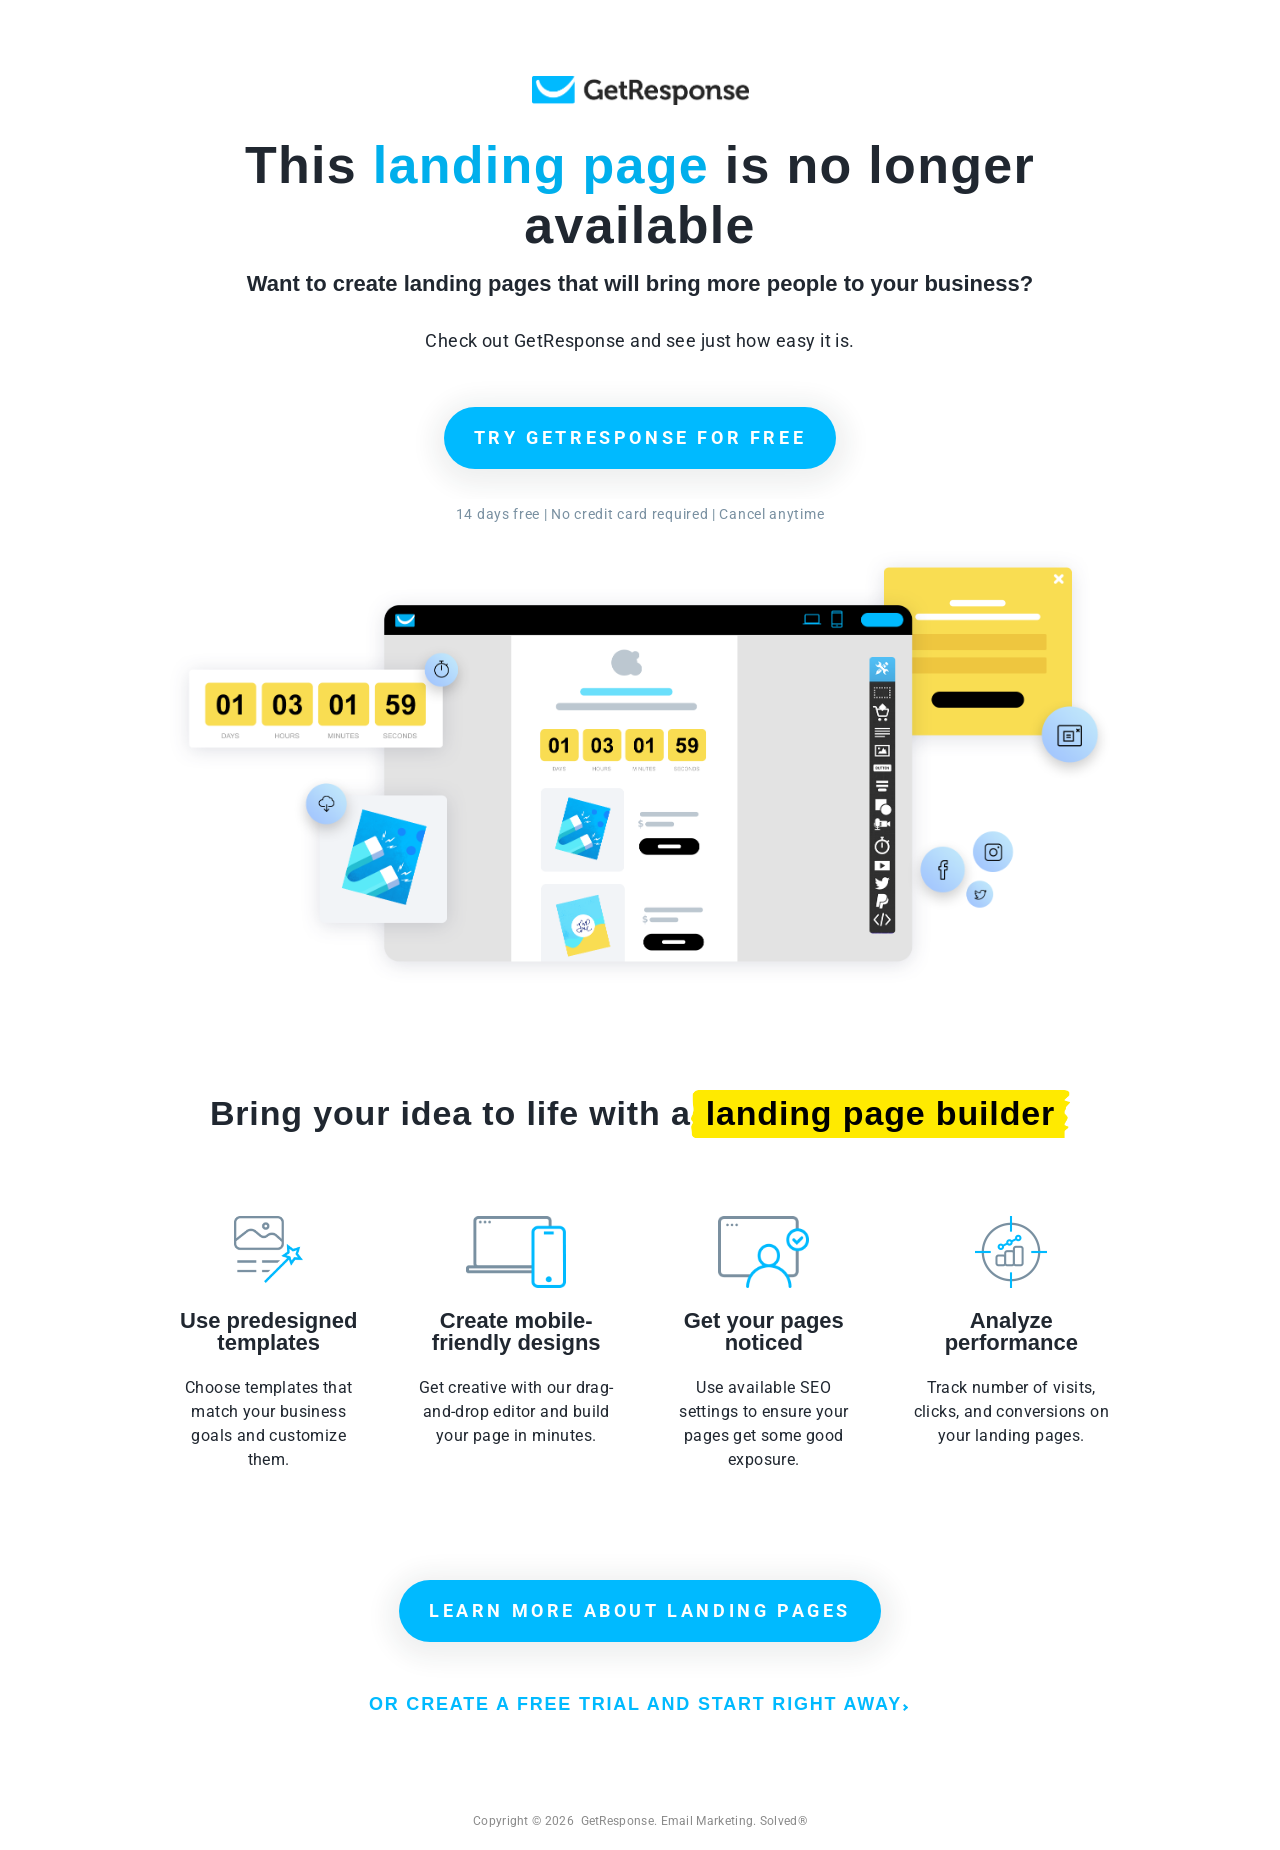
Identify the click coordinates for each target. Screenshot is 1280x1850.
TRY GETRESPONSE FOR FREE (640, 437)
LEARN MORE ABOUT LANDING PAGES (640, 1610)
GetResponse (640, 90)
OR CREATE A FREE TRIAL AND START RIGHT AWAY (638, 1704)
